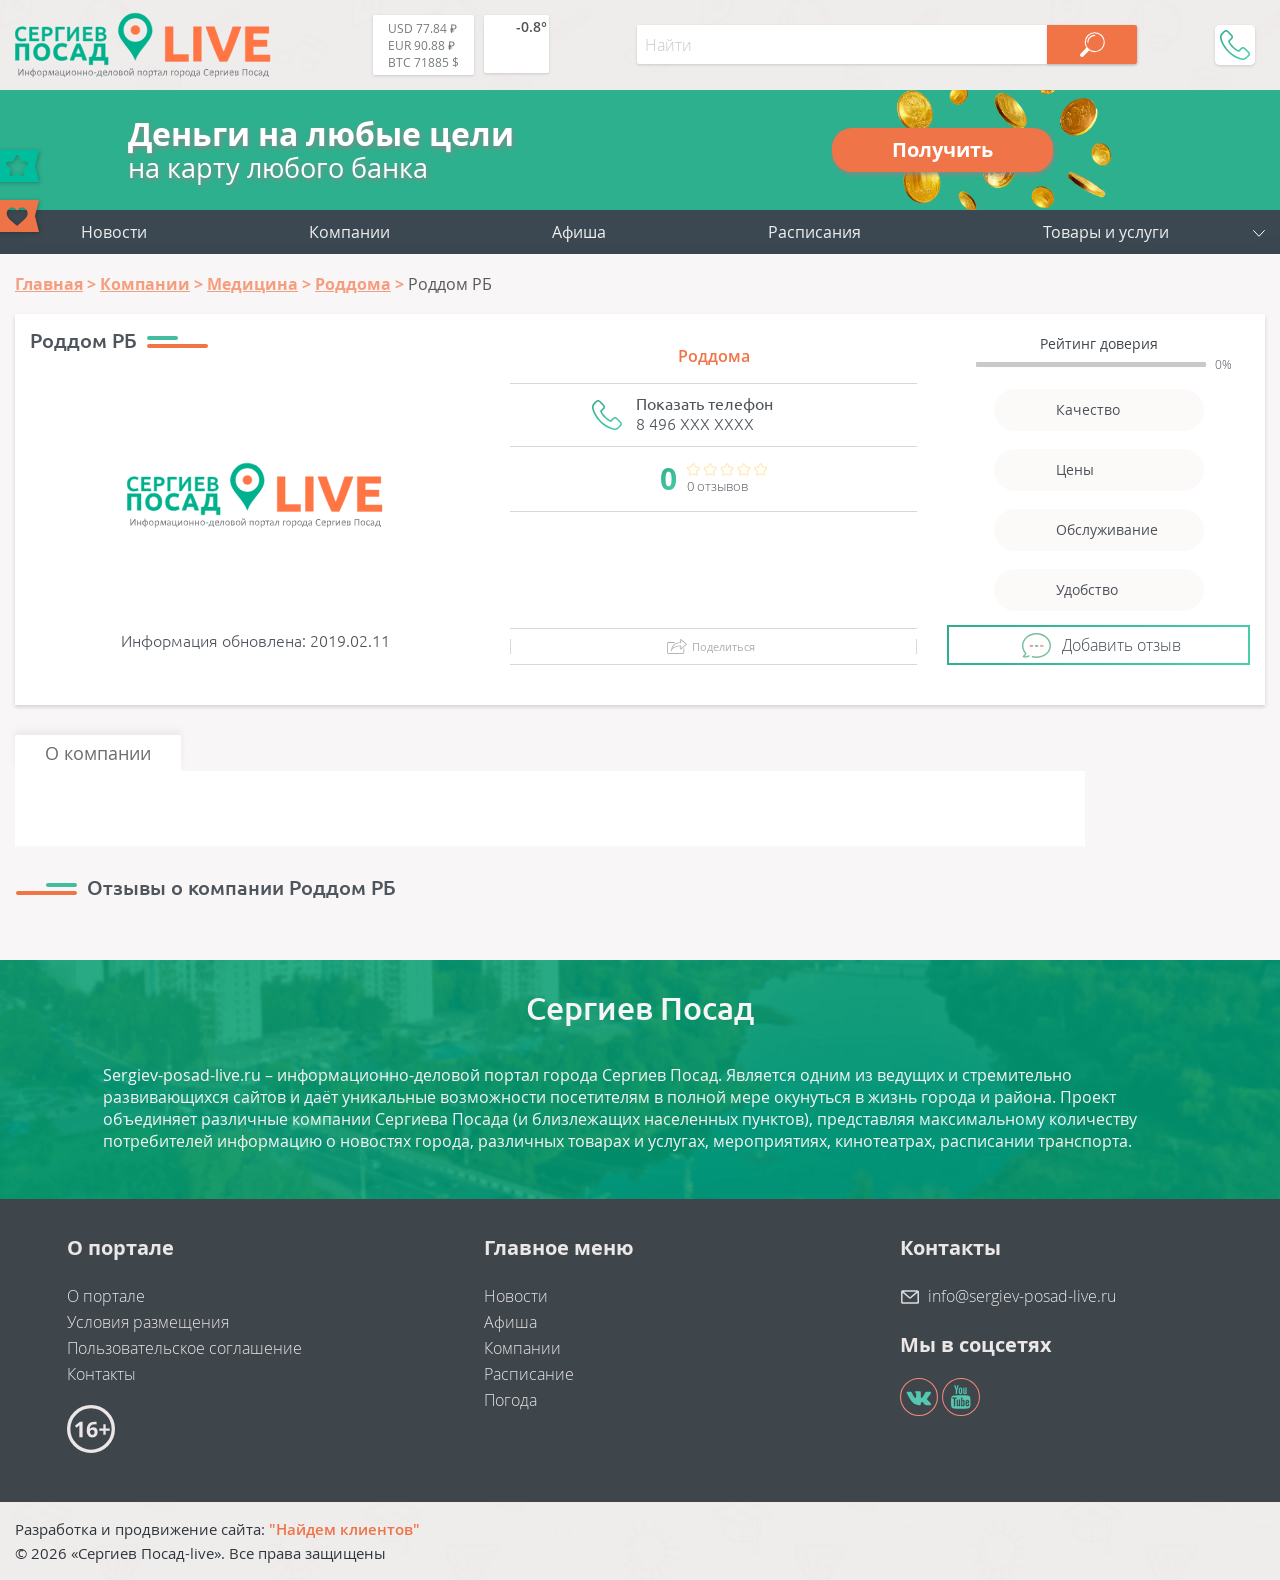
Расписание (529, 1374)
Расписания (814, 232)
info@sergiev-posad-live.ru (1022, 1296)
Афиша (579, 232)
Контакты (101, 1374)
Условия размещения (148, 1322)
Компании (349, 232)
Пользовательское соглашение (184, 1348)
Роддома (714, 356)
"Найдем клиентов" (344, 1529)
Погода (510, 1400)
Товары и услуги (1106, 232)
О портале (106, 1296)
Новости (114, 232)
